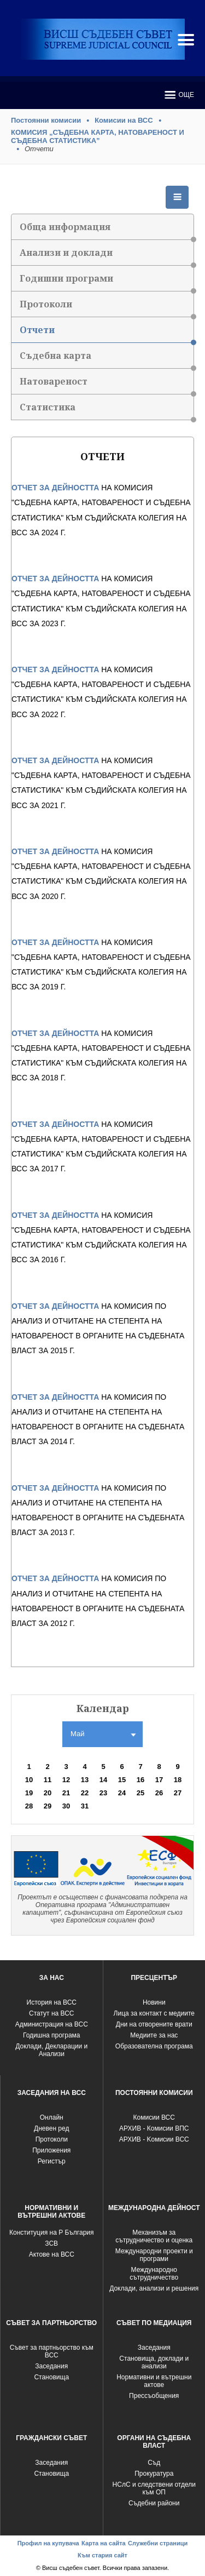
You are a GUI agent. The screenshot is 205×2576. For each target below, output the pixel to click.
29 (47, 1806)
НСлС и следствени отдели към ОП (154, 2488)
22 (85, 1793)
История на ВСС (52, 2002)
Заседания (51, 2366)
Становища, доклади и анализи (154, 2362)
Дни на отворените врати (154, 2024)
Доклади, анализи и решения (153, 2288)
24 (122, 1793)
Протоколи (107, 307)
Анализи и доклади (107, 256)
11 (47, 1780)
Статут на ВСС (51, 2013)
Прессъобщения (154, 2396)
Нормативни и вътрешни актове (153, 2381)
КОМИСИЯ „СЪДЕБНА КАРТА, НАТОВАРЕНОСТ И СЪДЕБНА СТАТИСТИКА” (97, 136)
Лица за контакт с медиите (154, 2013)
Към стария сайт (102, 2555)
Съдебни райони (153, 2503)
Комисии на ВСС (124, 120)
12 (66, 1780)
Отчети (107, 333)
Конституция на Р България (51, 2232)
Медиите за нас (154, 2035)
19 (29, 1793)
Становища (51, 2377)
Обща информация (107, 230)
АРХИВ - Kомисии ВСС (154, 2139)
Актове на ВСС (51, 2254)
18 (177, 1780)
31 (85, 1806)
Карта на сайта (103, 2543)
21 (66, 1793)
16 (140, 1780)
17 (159, 1780)
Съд (154, 2462)
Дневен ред (51, 2128)
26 (159, 1793)
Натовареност (107, 384)
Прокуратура (153, 2473)
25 (140, 1793)
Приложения (51, 2150)
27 (177, 1793)
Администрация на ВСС (51, 2024)
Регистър (52, 2161)
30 (66, 1806)
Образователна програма (154, 2046)
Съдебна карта (107, 359)
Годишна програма (51, 2035)
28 (29, 1806)
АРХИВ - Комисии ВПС (154, 2128)
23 (103, 1793)
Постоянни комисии (46, 120)
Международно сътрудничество (154, 2273)
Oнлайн (51, 2117)
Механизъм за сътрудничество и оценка (153, 2236)
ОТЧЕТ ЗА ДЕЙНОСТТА (55, 487)
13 (85, 1780)
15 (122, 1780)
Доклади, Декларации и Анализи (51, 2050)
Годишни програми (107, 281)
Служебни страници (158, 2543)
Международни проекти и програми (154, 2255)
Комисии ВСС (154, 2117)
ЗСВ (51, 2243)
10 (29, 1780)
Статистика (107, 410)
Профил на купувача (48, 2543)
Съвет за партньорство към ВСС (51, 2351)
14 (103, 1780)
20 (47, 1793)
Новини (154, 2002)
